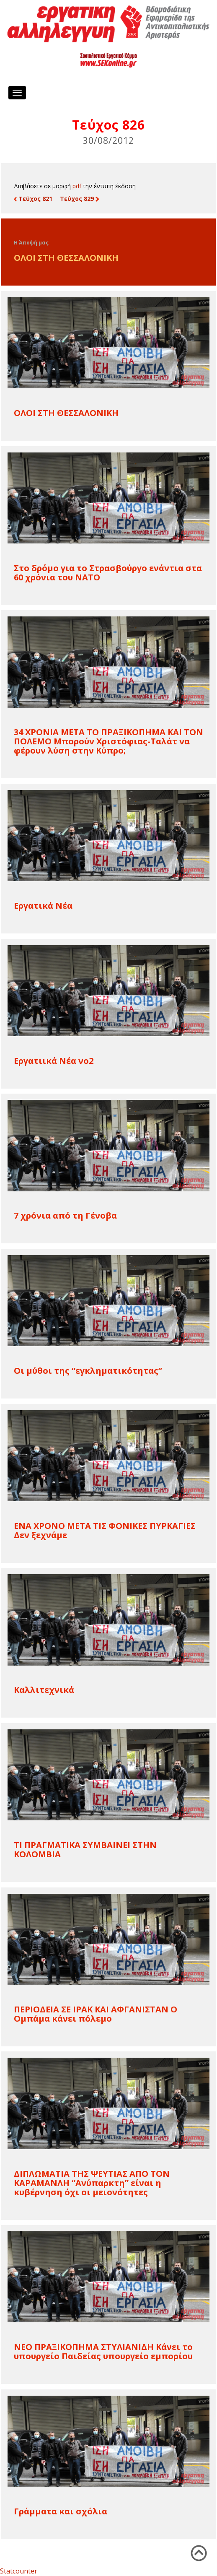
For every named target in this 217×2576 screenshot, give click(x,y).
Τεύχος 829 (79, 199)
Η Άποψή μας (31, 242)
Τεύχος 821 (33, 199)
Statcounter (18, 2571)
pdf (76, 186)
